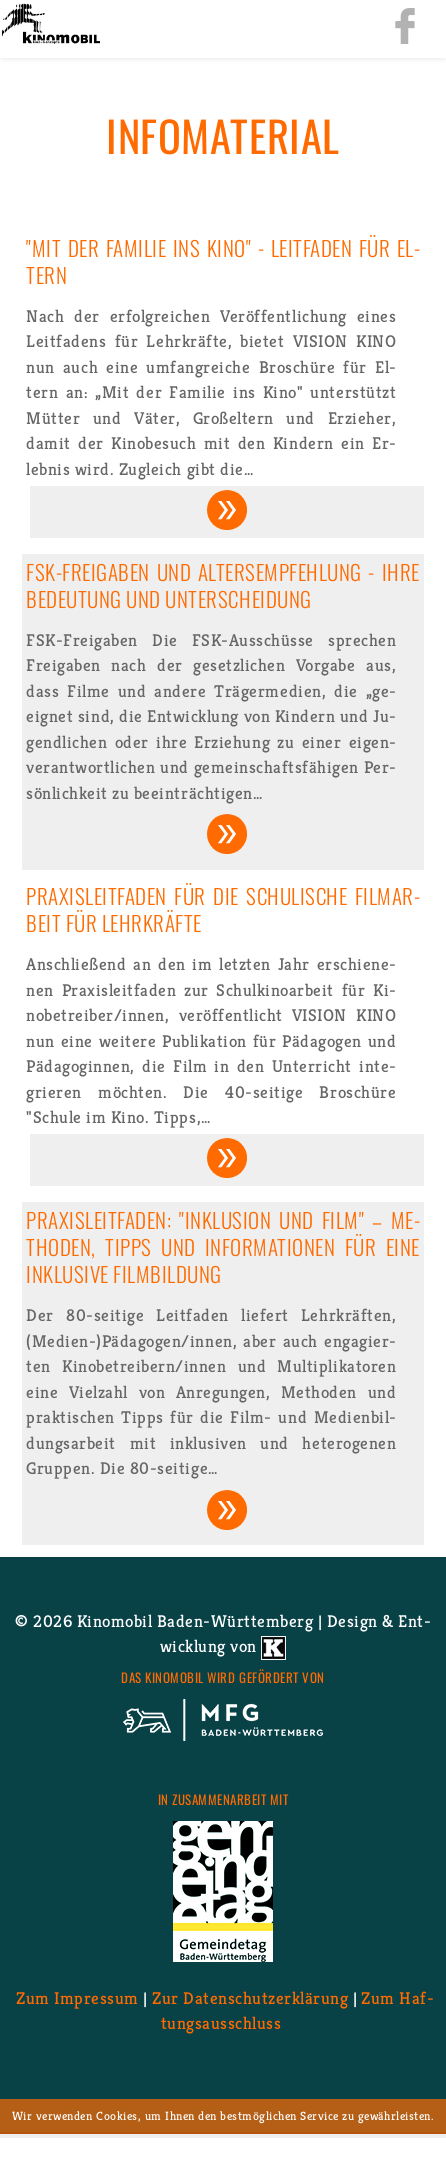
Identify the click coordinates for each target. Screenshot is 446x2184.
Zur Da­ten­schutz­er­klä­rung (250, 1998)
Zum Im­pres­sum (77, 1998)
